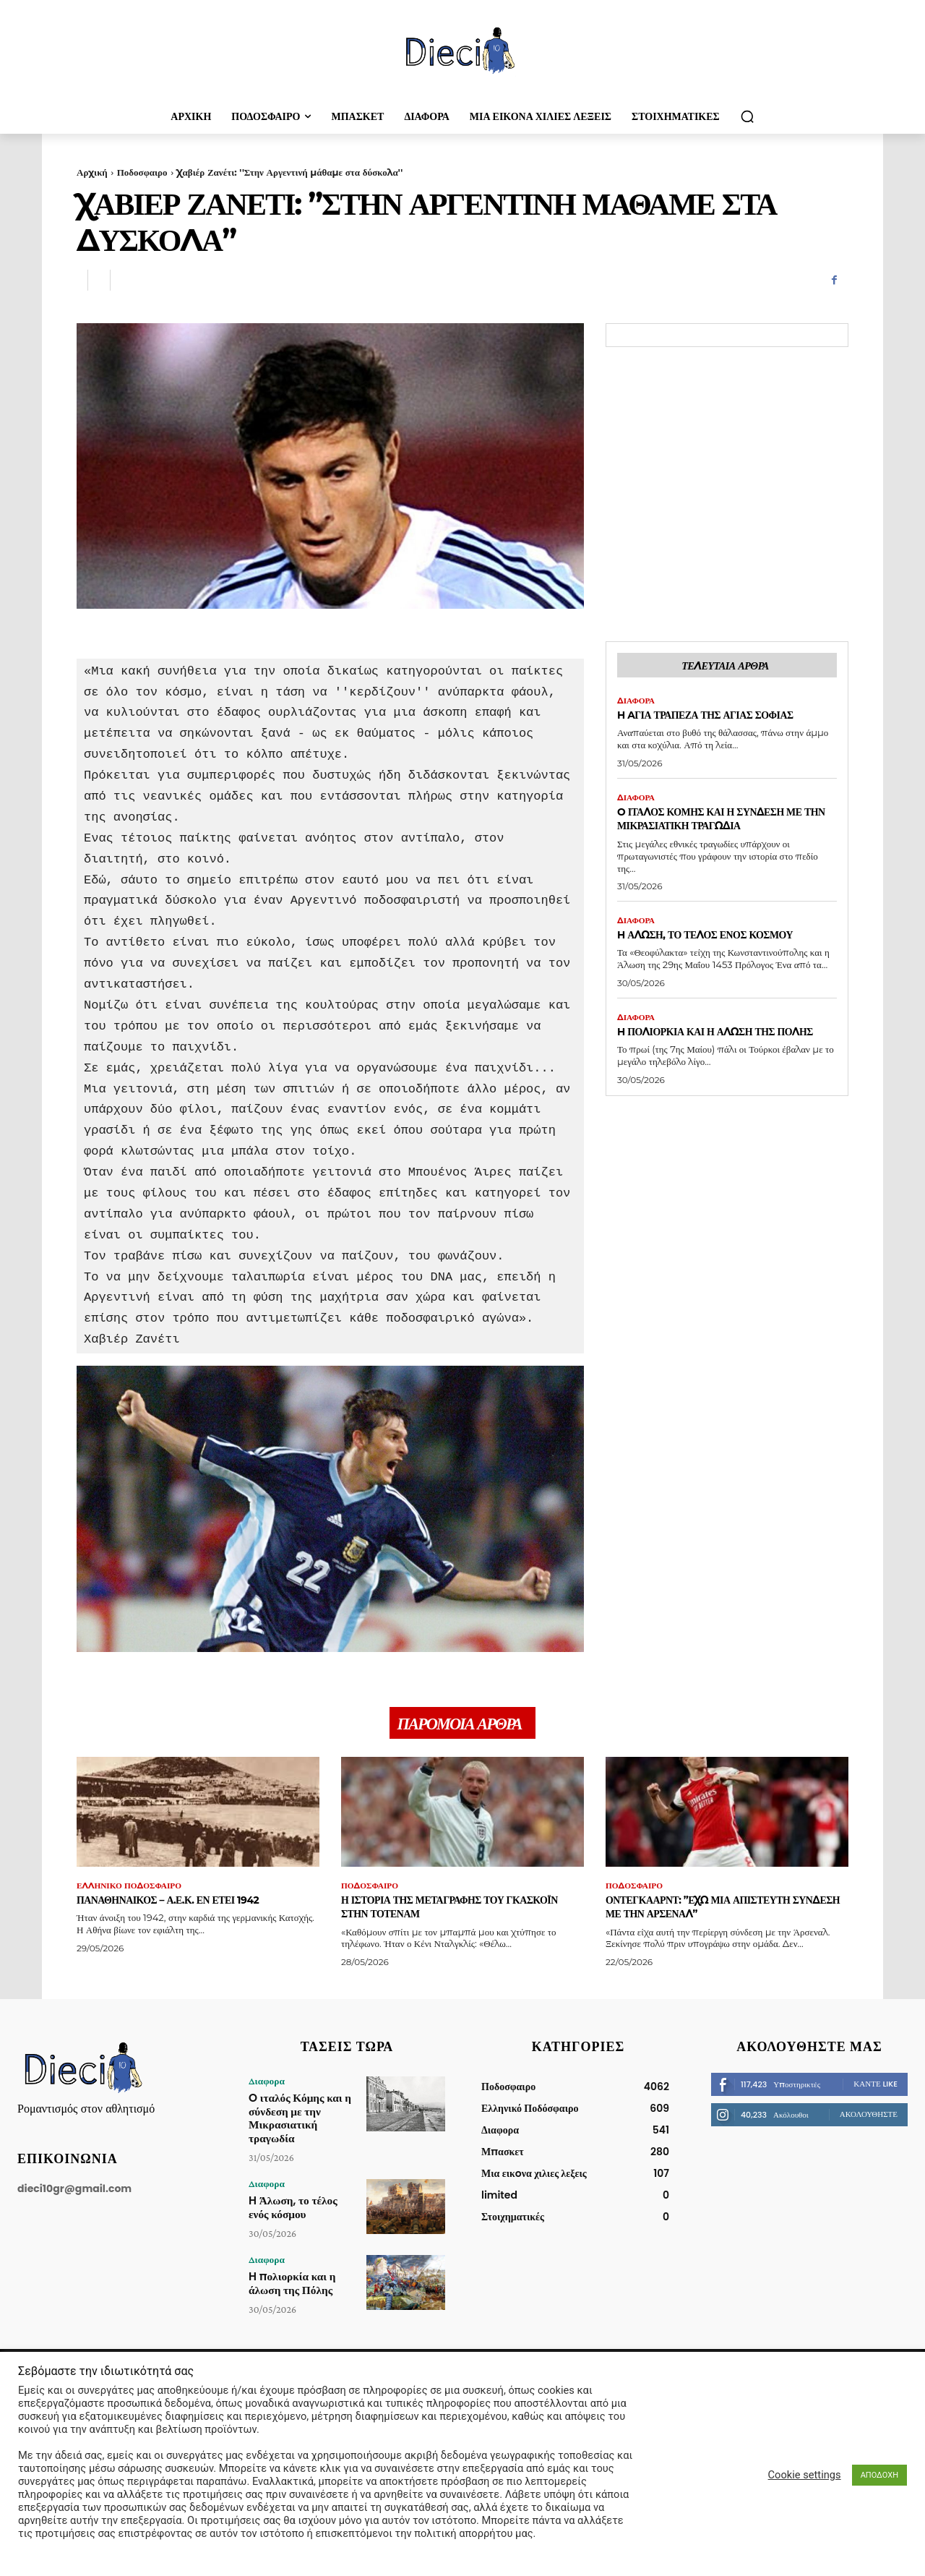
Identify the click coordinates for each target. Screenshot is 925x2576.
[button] (747, 116)
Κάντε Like (875, 2089)
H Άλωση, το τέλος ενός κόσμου (726, 940)
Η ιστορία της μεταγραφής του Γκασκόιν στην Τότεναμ (442, 1912)
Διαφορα (637, 703)
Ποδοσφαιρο (142, 172)
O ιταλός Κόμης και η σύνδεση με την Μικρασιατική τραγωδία (720, 822)
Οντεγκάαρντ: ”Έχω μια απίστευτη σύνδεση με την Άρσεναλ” (720, 1912)
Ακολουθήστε (869, 2120)
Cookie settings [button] (804, 2474)
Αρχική (92, 172)
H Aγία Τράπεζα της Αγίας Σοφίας (726, 718)
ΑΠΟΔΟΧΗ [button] (879, 2475)
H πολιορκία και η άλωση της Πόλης (714, 1044)
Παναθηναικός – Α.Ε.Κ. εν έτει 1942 (190, 1905)
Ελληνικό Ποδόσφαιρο (132, 1891)
